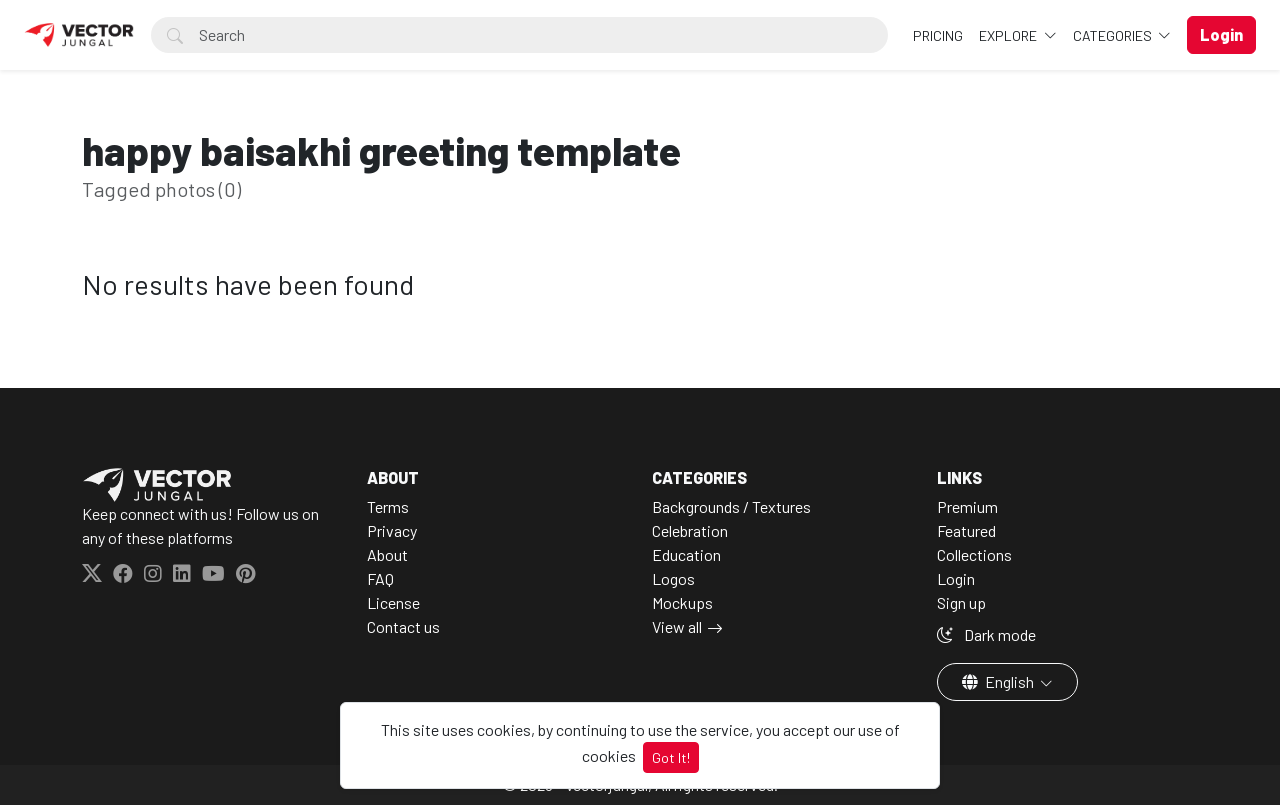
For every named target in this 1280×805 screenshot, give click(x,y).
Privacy (392, 530)
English (999, 681)
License (393, 602)
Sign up (961, 602)
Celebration (690, 530)
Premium (967, 506)
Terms (388, 506)
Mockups (682, 602)
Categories (1114, 35)
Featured (966, 530)
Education (686, 554)
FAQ (380, 578)
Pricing (938, 35)
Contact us (403, 626)
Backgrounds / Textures (731, 506)
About (387, 554)
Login (956, 578)
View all (677, 626)
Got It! (671, 757)
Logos (673, 578)
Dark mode (986, 634)
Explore (1009, 35)
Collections (974, 554)
